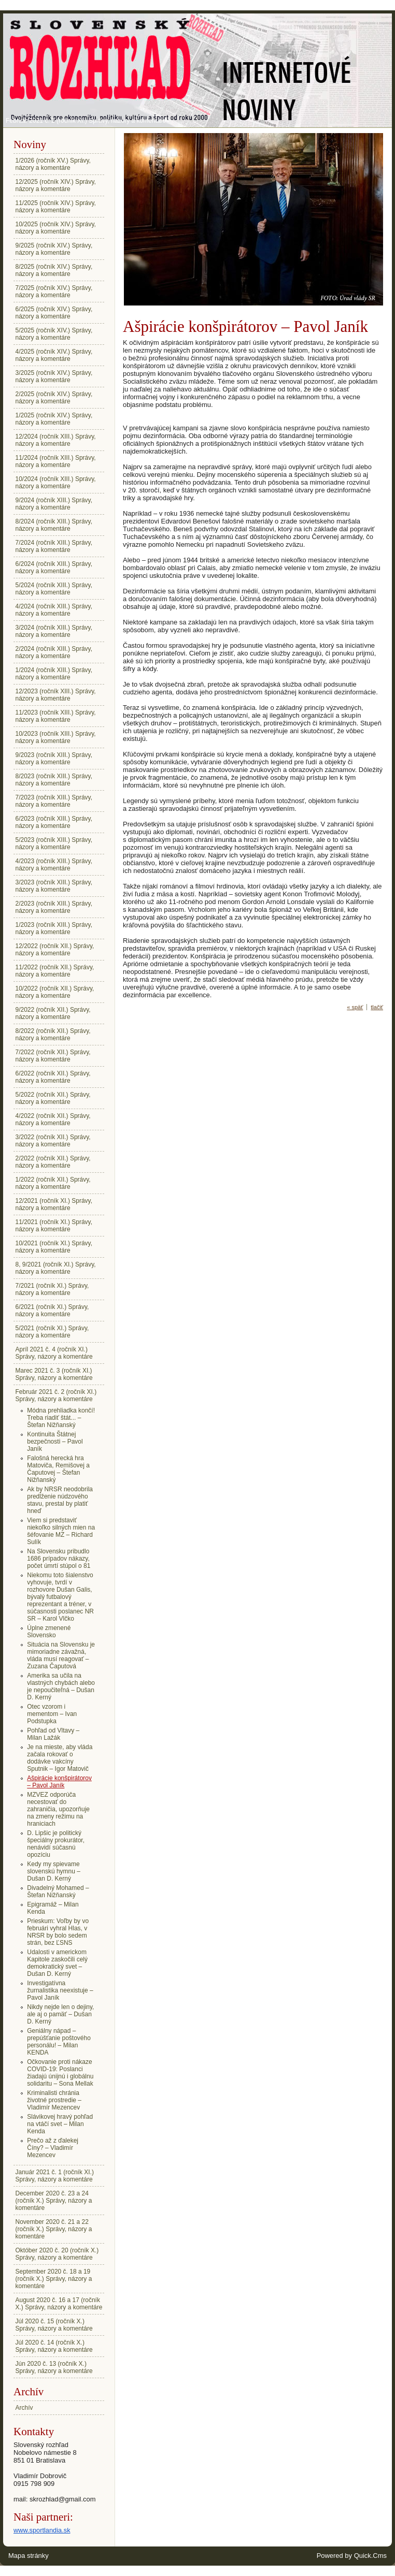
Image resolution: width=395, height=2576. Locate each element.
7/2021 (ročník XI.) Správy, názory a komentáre (52, 1289)
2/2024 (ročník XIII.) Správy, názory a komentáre (54, 652)
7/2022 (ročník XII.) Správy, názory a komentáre (53, 1056)
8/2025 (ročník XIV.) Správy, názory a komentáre (54, 270)
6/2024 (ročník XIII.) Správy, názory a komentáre (54, 567)
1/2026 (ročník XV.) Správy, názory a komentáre (53, 164)
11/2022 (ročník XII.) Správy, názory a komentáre (55, 971)
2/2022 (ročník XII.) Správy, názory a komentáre (53, 1162)
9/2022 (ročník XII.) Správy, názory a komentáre (53, 1013)
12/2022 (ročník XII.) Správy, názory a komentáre (55, 949)
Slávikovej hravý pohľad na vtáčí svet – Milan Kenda (60, 2124)
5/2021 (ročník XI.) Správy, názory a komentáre (52, 1332)
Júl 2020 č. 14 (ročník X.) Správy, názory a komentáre (54, 2346)
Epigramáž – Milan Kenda (52, 1908)
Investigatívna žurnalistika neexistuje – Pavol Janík (60, 1990)
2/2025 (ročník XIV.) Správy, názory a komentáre (54, 397)
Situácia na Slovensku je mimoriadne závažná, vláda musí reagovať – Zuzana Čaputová (61, 1655)
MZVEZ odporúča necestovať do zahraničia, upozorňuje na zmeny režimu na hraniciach (58, 1809)
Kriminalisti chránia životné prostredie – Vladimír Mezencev (54, 2100)
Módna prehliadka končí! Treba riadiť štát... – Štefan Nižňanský (61, 1418)
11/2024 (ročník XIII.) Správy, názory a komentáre (56, 461)
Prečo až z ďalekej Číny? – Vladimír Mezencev (52, 2148)
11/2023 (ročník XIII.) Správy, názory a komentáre (56, 716)
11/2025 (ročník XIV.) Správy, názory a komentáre (56, 206)
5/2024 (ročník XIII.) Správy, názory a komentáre (54, 588)
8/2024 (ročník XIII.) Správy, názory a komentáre (54, 525)
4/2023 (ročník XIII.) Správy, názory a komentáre (54, 864)
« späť (355, 1007)
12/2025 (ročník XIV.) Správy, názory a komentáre (56, 185)
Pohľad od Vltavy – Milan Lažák (53, 1734)
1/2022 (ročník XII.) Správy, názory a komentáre (53, 1183)
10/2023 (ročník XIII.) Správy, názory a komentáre (56, 737)
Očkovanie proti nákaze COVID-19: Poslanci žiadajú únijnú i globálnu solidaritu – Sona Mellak (60, 2072)
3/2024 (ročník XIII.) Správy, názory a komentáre (54, 631)
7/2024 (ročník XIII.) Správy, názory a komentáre (54, 546)
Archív (24, 2407)
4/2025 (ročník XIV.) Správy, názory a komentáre (54, 355)
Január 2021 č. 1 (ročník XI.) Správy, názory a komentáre (55, 2176)
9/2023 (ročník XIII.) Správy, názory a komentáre (54, 758)
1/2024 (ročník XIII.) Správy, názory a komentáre (54, 673)
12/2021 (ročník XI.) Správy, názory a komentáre (54, 1204)
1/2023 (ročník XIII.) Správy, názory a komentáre (54, 928)
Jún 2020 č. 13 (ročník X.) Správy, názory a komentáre (54, 2367)
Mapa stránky (28, 2555)
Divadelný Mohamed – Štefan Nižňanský (58, 1891)
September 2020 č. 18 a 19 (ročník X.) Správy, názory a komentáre (54, 2279)
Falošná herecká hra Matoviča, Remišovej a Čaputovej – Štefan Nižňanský (58, 1468)
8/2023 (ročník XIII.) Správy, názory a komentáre (54, 780)
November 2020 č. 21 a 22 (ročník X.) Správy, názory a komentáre (54, 2229)
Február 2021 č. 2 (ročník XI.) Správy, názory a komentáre (86, 120)
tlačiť (377, 1007)
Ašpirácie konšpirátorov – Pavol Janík (59, 1781)
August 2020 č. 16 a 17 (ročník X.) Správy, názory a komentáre (59, 2303)
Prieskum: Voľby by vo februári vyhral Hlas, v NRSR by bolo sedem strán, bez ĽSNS (58, 1931)
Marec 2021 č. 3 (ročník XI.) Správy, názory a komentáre (54, 1374)
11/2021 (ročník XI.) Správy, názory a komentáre (54, 1225)
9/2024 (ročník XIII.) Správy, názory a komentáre (54, 504)
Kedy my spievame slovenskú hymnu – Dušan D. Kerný (53, 1871)
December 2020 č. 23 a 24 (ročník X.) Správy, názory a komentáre (54, 2200)
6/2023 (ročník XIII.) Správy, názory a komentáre (54, 822)
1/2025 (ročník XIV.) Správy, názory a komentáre (54, 419)
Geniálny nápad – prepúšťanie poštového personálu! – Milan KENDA (59, 2041)
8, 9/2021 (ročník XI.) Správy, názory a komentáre (56, 1268)
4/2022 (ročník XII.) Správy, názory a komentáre (53, 1119)
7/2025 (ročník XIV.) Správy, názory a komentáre (54, 291)
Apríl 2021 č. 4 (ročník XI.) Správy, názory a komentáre (54, 1353)
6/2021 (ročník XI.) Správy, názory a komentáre (52, 1310)
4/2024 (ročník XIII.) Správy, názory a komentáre (54, 610)
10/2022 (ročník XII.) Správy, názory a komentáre (55, 992)
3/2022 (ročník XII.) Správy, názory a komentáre (53, 1140)
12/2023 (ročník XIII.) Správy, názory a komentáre (56, 695)
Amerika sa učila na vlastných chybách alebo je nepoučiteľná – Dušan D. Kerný (61, 1686)
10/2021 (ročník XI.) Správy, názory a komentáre (54, 1247)
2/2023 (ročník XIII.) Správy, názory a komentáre (54, 907)
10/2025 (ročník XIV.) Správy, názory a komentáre (56, 228)
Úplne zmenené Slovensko (48, 1631)
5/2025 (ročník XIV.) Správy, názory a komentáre (54, 334)
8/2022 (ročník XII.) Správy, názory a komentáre (53, 1034)
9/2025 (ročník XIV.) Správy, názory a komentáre (54, 249)
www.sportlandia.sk (41, 2530)
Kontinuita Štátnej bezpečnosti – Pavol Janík (54, 1441)
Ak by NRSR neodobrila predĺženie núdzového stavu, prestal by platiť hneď (60, 1500)
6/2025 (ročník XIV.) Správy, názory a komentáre (54, 312)
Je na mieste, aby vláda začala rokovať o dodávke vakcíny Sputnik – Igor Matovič (59, 1757)
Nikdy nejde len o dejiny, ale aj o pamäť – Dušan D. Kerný (60, 2014)
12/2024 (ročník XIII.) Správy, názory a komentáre (56, 440)
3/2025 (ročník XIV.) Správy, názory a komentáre (54, 376)
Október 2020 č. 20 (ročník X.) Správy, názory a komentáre (57, 2254)
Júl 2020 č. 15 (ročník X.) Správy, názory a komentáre (54, 2325)
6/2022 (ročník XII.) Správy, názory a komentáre (53, 1077)
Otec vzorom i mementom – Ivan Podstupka (52, 1714)
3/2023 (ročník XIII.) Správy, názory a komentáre (54, 886)
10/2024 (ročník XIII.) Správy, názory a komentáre (56, 482)
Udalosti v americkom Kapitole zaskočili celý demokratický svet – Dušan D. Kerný (57, 1962)
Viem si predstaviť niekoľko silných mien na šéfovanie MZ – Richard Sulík (61, 1531)
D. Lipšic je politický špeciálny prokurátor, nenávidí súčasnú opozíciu (55, 1843)
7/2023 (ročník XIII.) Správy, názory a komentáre (54, 801)
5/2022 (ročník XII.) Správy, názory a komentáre (53, 1098)
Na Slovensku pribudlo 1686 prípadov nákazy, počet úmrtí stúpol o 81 (58, 1558)
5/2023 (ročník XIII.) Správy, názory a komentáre (54, 843)
